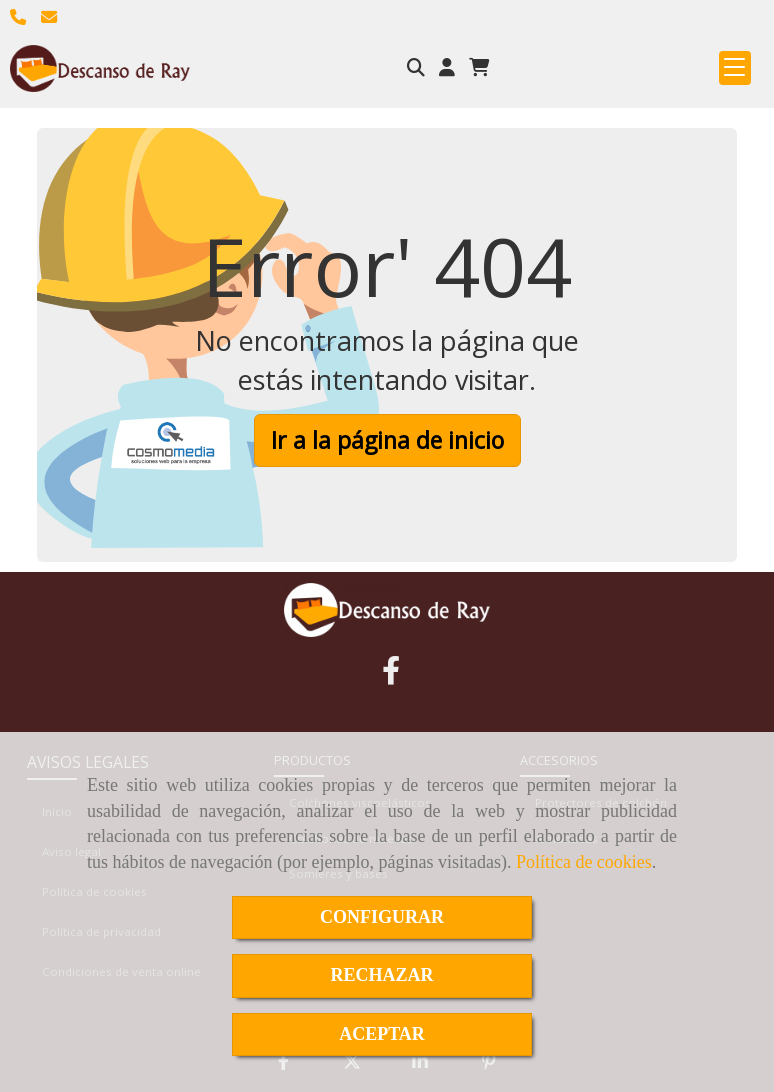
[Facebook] (391, 675)
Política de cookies (584, 862)
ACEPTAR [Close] (382, 1034)
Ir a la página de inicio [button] (387, 440)
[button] (447, 68)
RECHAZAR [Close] (381, 975)
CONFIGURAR (382, 917)
